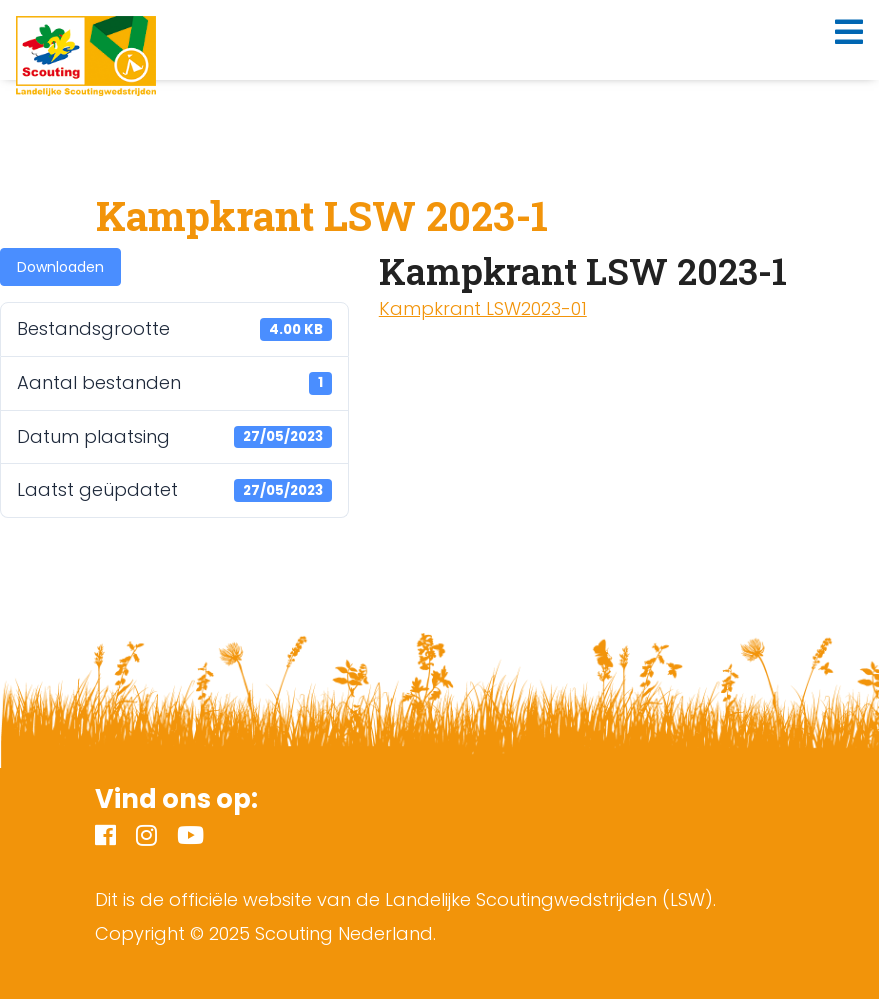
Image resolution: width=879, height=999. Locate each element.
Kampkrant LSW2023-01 (483, 308)
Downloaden (60, 267)
